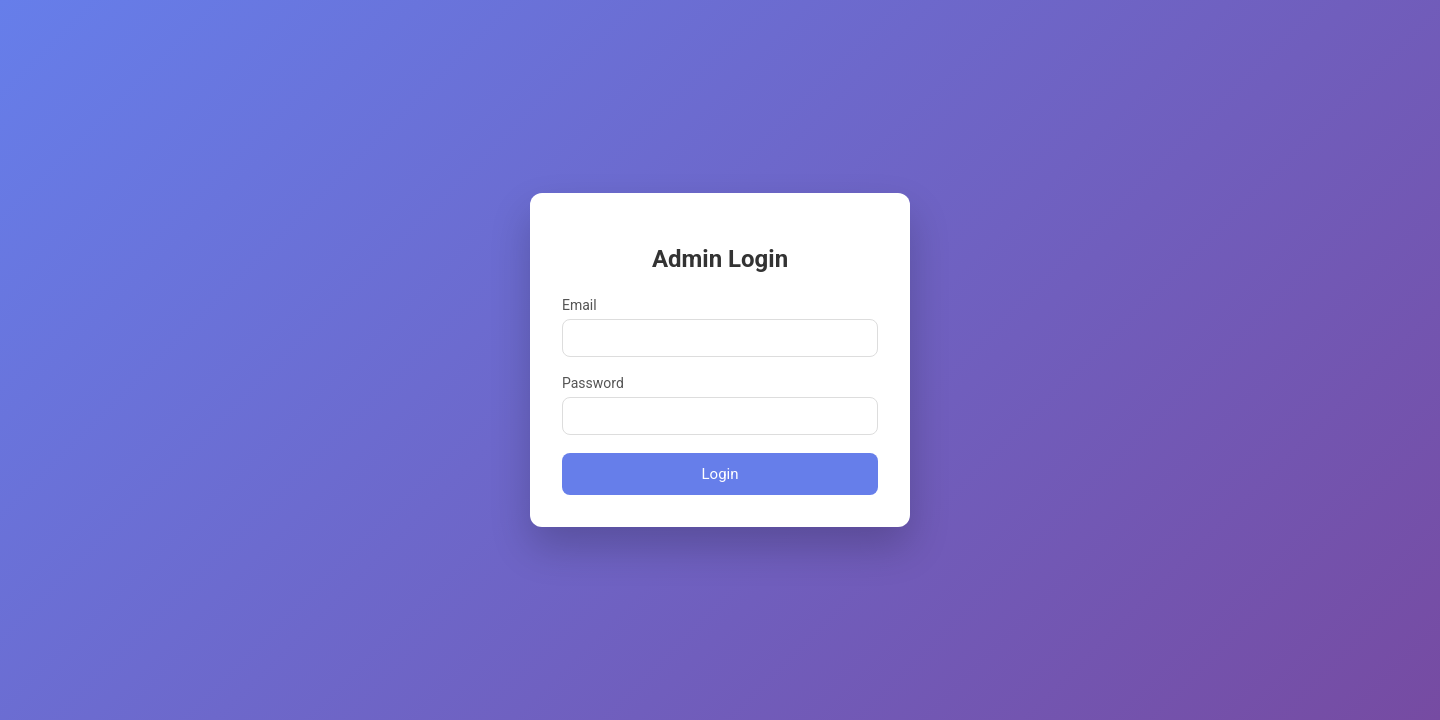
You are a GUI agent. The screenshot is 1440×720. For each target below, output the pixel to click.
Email (579, 305)
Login (720, 474)
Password (593, 383)
